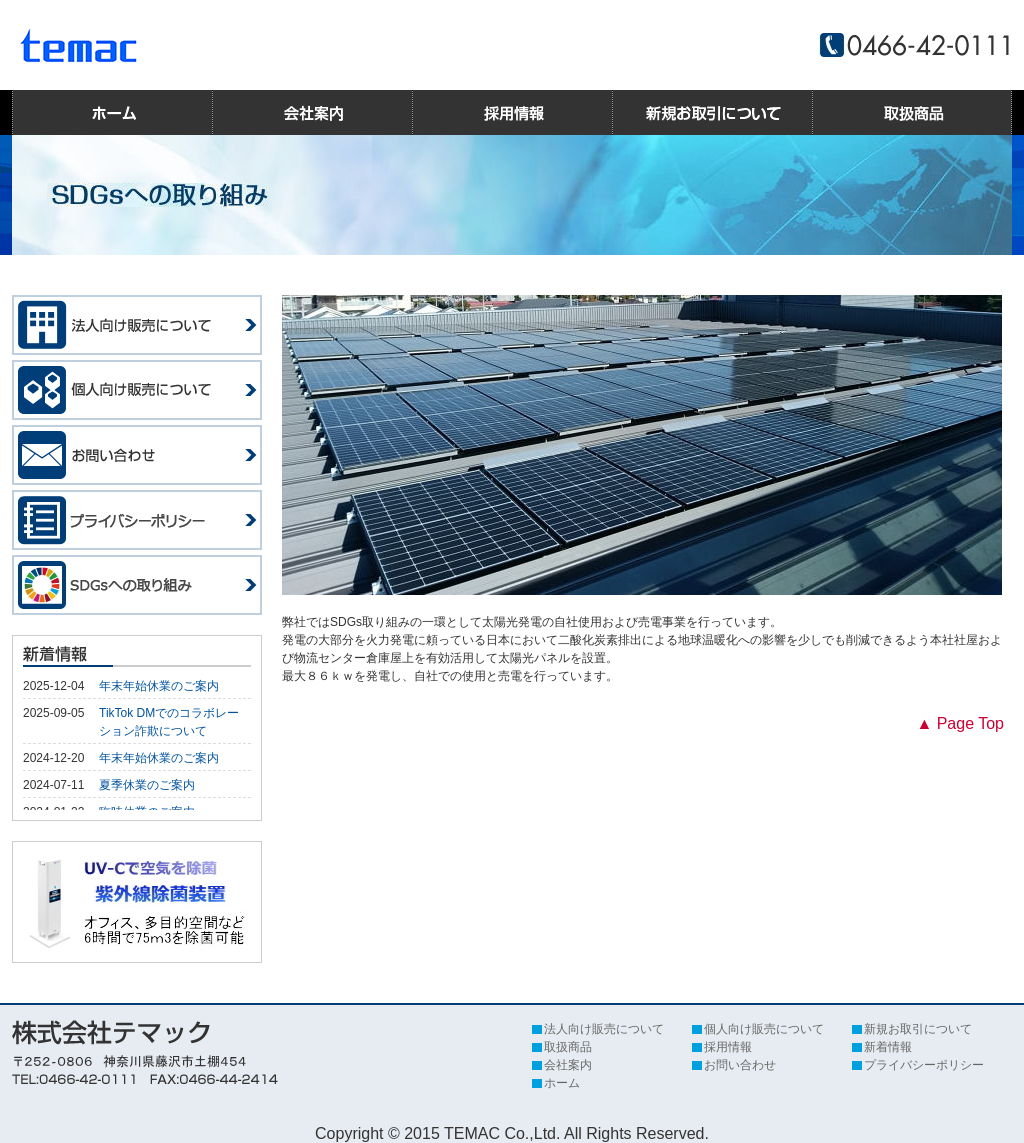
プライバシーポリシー (137, 520)
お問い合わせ (137, 455)
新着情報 (888, 1047)
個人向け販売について (137, 390)
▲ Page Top (960, 723)
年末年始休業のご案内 (159, 686)
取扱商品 (912, 112)
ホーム (112, 112)
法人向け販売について (137, 325)
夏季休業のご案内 (147, 785)
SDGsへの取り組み (137, 585)
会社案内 (312, 112)
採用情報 (512, 112)
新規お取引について (712, 112)
